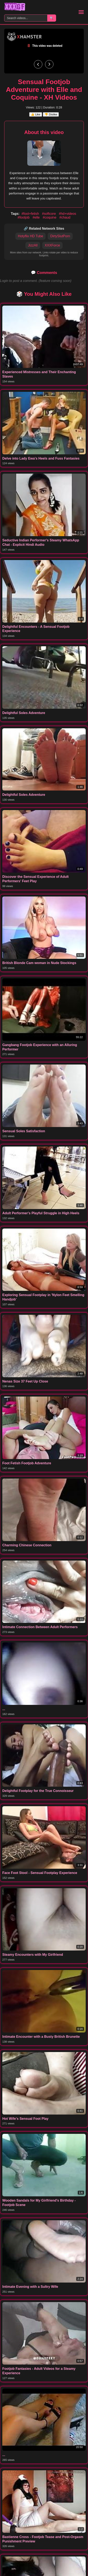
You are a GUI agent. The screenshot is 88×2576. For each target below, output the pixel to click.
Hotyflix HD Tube (30, 236)
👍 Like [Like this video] (35, 114)
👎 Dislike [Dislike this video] (51, 114)
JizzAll (32, 245)
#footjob (24, 217)
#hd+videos (67, 213)
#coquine (50, 217)
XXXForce (52, 245)
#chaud (65, 217)
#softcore (49, 213)
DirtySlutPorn (60, 236)
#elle (37, 217)
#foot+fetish (30, 213)
